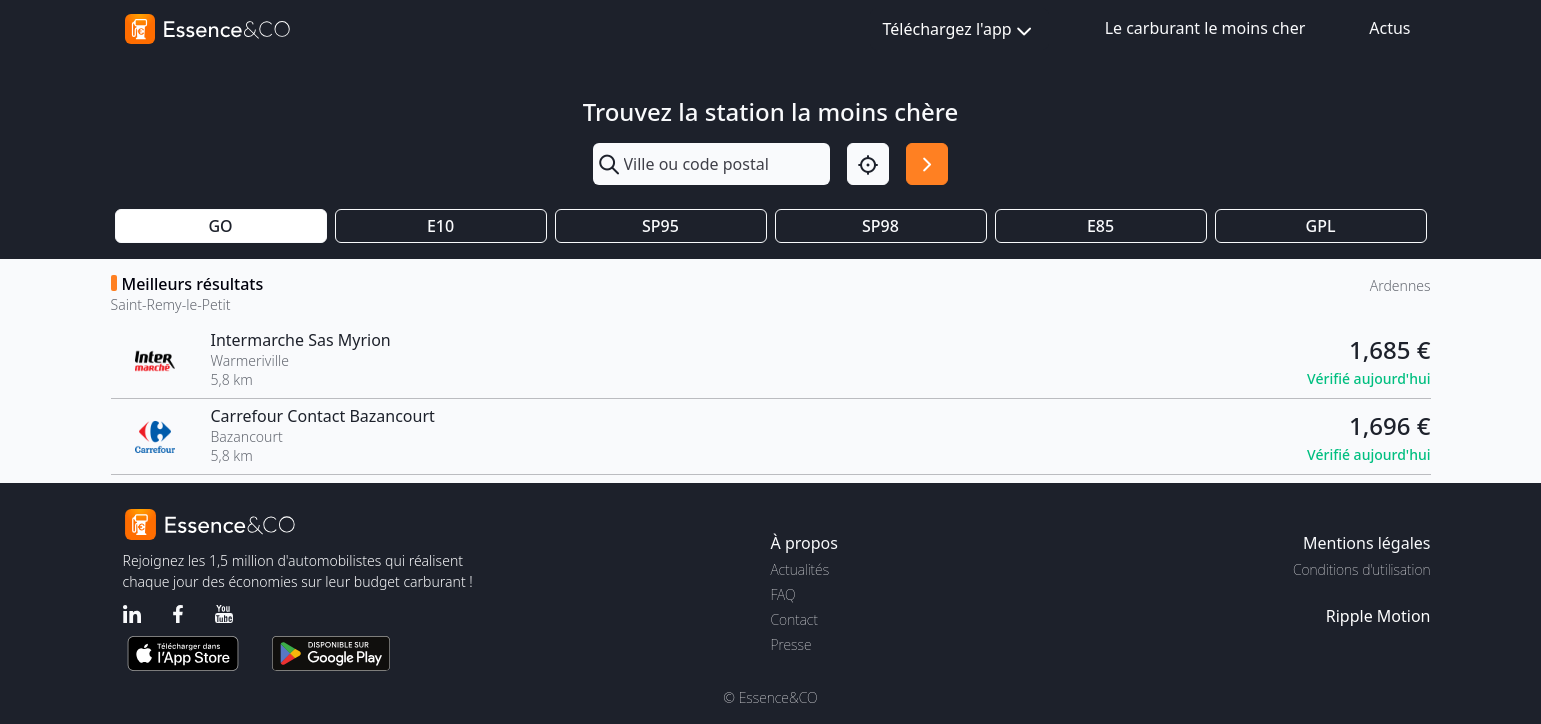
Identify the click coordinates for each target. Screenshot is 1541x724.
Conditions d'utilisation (1362, 569)
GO (220, 226)
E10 (440, 226)
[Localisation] (868, 164)
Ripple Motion (1378, 616)
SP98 (880, 226)
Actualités (800, 569)
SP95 (660, 226)
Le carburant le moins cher (1205, 28)
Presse (791, 644)
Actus (1389, 28)
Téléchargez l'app (959, 30)
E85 (1100, 226)
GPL (1321, 226)
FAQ (783, 594)
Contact (794, 619)
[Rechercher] (927, 164)
